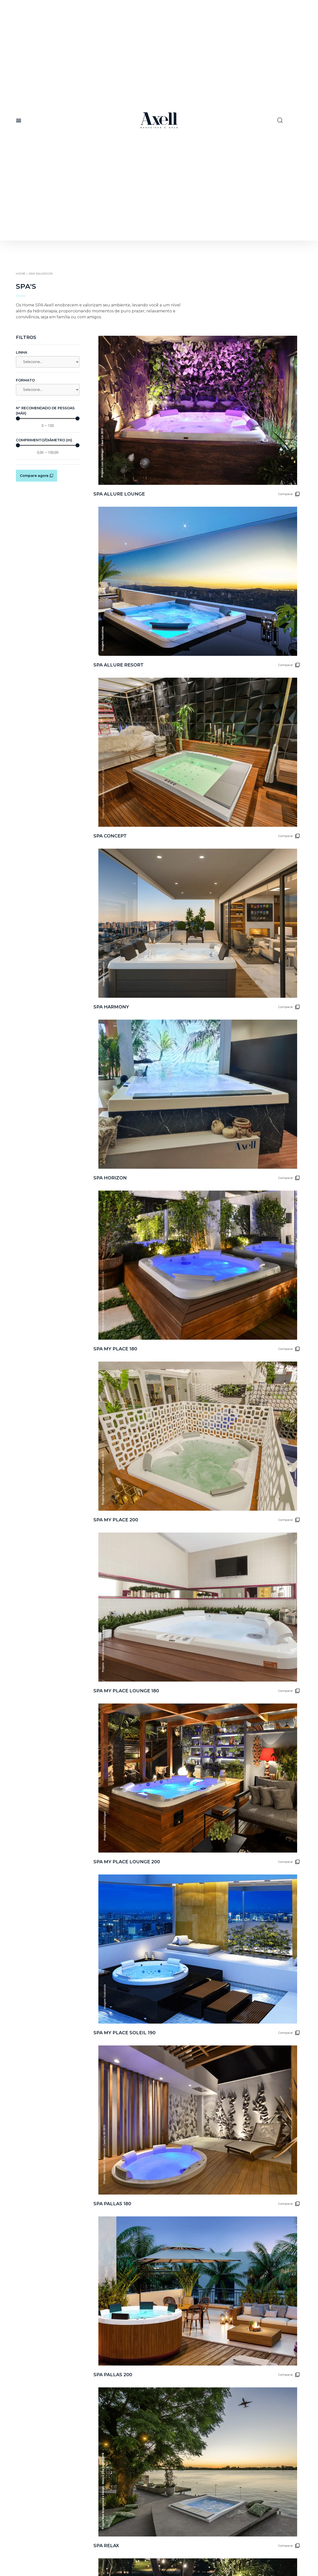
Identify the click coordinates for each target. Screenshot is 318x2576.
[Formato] (48, 389)
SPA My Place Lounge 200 (126, 1862)
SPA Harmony (111, 1007)
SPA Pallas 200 (112, 2374)
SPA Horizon (110, 1178)
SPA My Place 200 (115, 1520)
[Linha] (48, 362)
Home (21, 273)
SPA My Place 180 (115, 1349)
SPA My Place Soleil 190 (124, 2033)
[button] (18, 126)
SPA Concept (110, 836)
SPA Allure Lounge (119, 494)
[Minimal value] (48, 418)
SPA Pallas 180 (112, 2203)
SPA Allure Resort (118, 665)
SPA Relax (106, 2545)
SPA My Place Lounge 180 (126, 1691)
